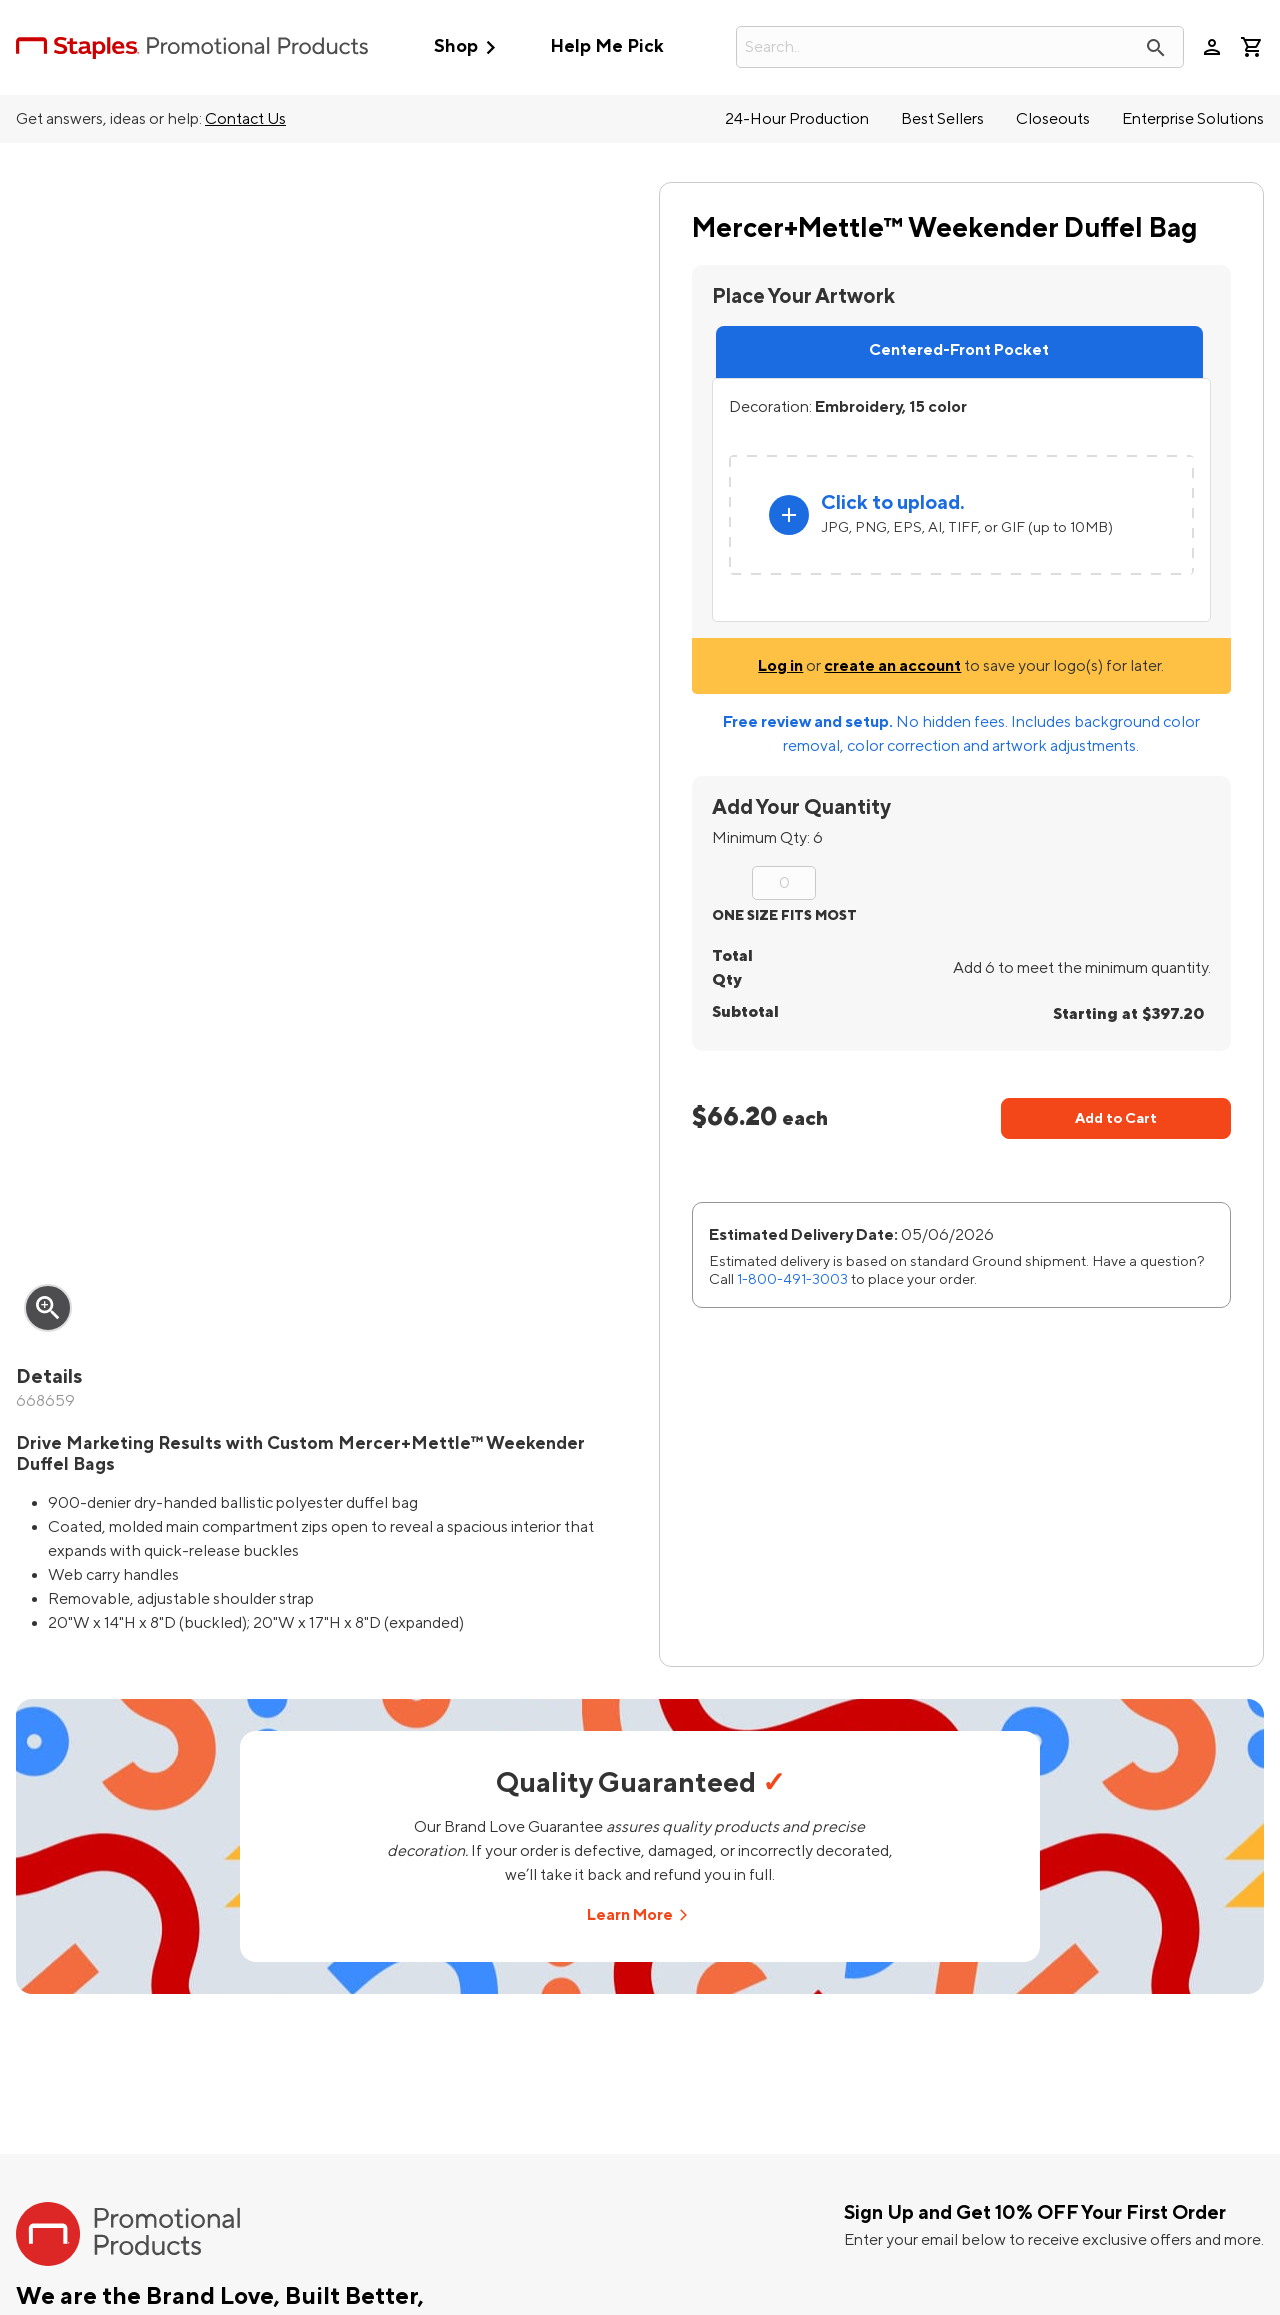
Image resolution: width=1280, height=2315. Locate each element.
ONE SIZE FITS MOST (784, 915)
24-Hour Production (797, 119)
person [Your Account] (1212, 47)
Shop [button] (469, 47)
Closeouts (1053, 119)
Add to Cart (1116, 1118)
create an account (892, 666)
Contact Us (245, 119)
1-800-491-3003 (792, 1279)
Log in (780, 666)
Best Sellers (942, 119)
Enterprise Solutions (1193, 119)
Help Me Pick (606, 46)
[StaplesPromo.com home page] (192, 47)
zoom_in (48, 1308)
